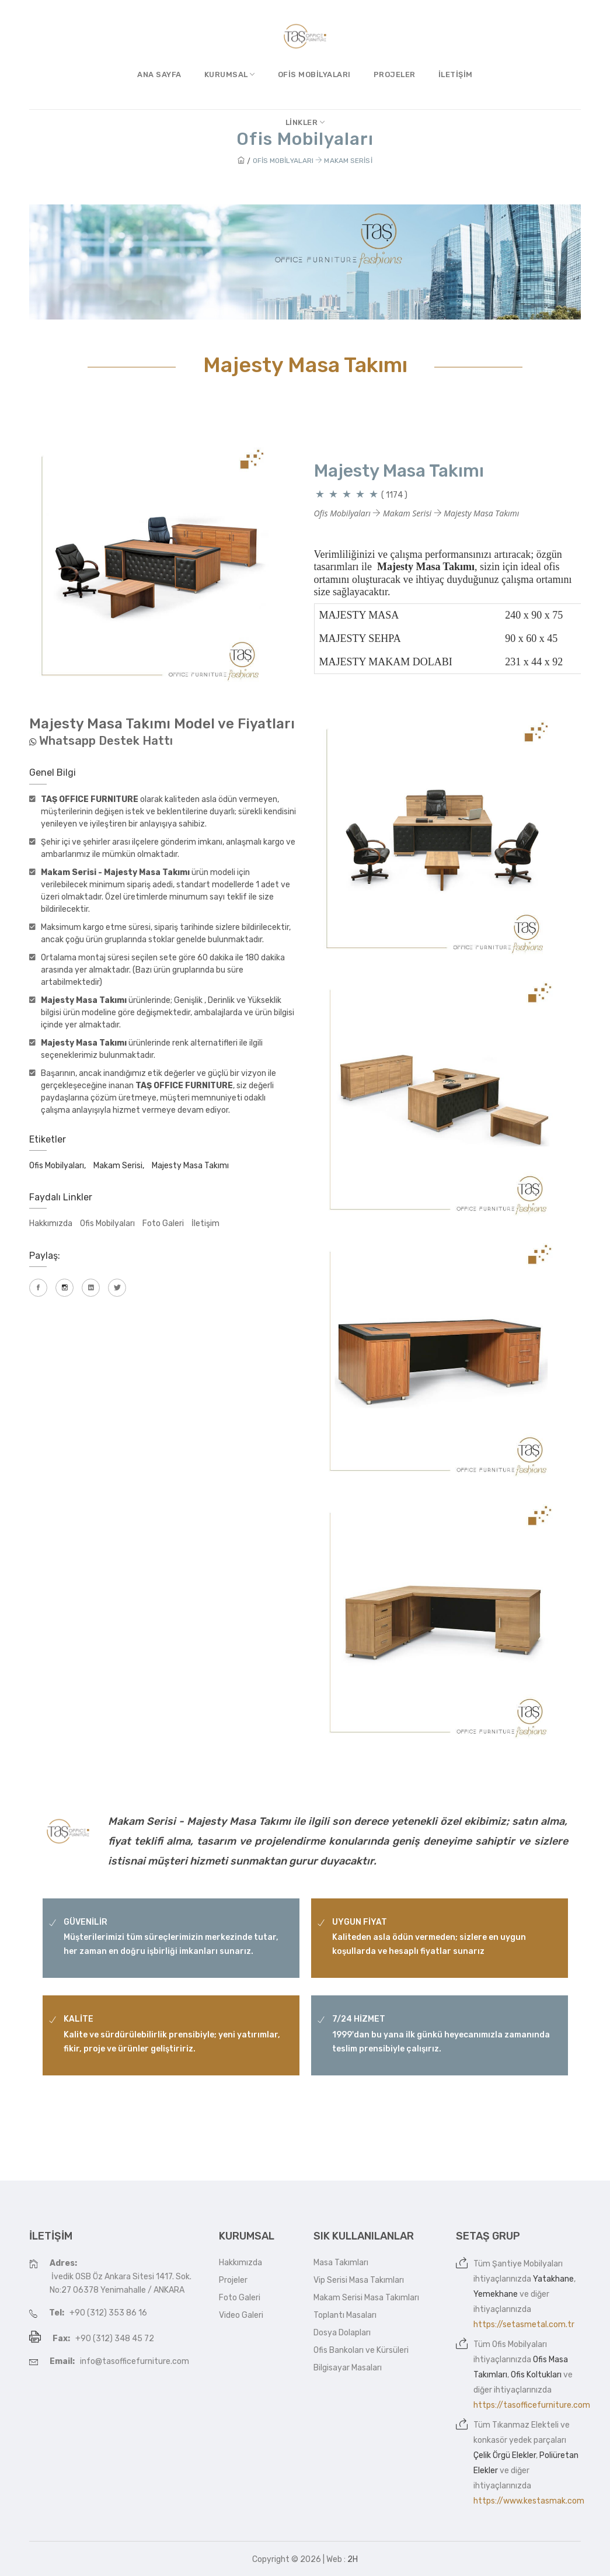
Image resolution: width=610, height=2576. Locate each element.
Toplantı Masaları (345, 2315)
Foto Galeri (163, 1223)
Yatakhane (553, 2279)
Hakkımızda (50, 1223)
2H (352, 2559)
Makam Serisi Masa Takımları (366, 2298)
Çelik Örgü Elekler (504, 2455)
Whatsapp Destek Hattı (106, 741)
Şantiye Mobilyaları (527, 2264)
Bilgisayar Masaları (347, 2368)
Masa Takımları (340, 2263)
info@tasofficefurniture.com (134, 2361)
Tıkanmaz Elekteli (525, 2425)
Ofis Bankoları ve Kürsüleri (361, 2350)
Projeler (395, 74)
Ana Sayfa (159, 74)
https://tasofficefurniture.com (531, 2405)
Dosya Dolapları (342, 2333)
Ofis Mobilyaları (314, 74)
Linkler (305, 122)
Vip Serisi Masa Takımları (358, 2280)
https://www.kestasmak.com (528, 2501)
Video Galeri (241, 2315)
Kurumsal (229, 74)
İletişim (455, 74)
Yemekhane (495, 2294)
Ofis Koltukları (536, 2375)
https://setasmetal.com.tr (523, 2324)
